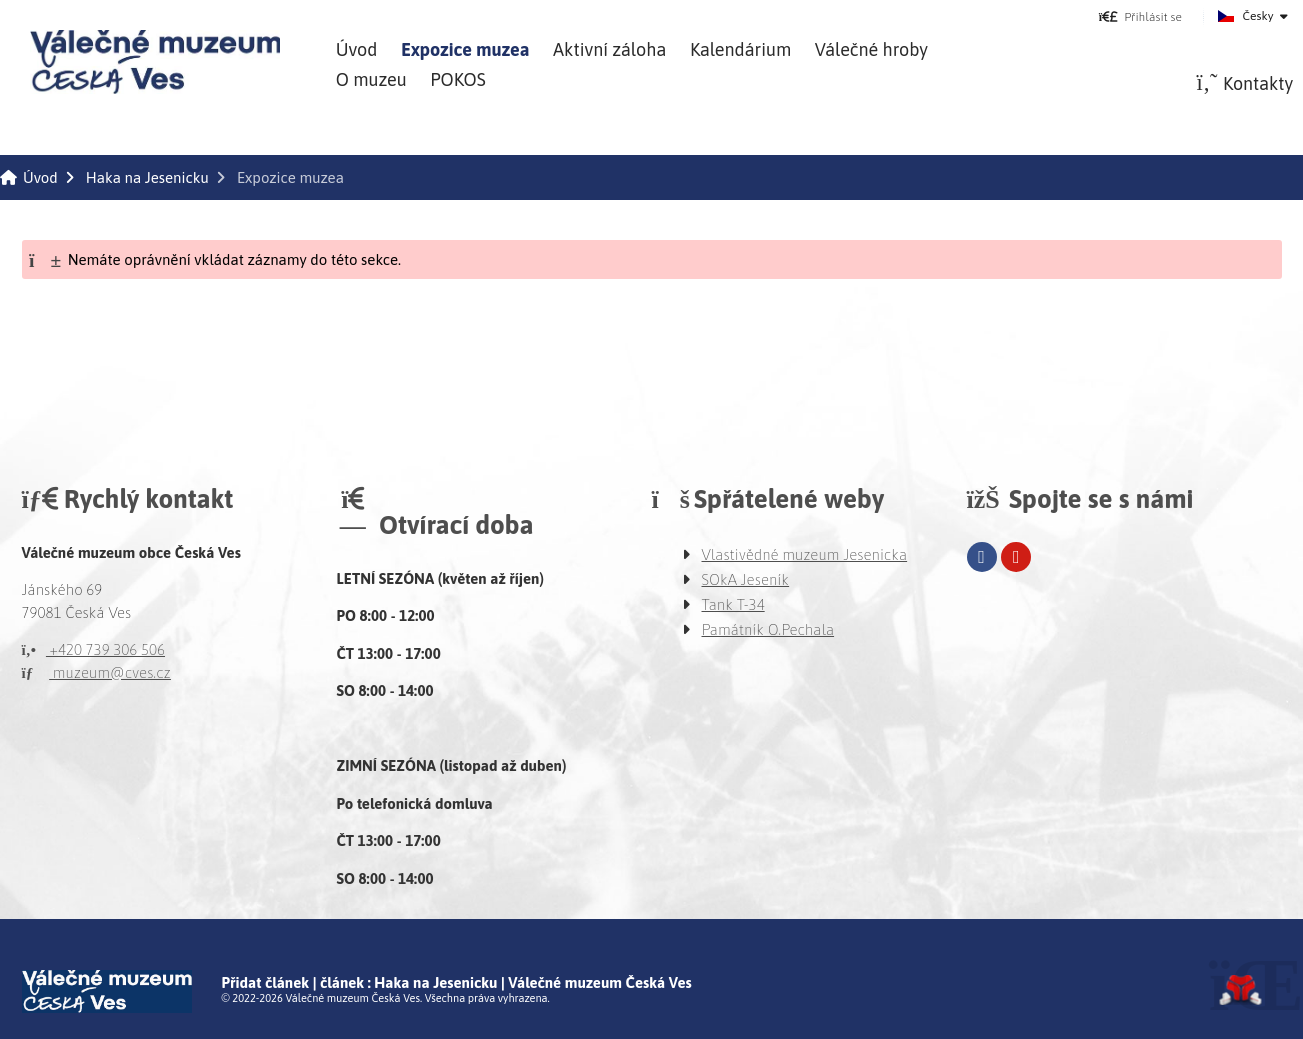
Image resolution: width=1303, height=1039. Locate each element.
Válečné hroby (871, 49)
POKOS (457, 79)
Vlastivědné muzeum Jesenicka (805, 554)
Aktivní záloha (609, 49)
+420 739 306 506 (94, 649)
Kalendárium (740, 49)
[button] (1140, 16)
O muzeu (371, 79)
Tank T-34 (733, 604)
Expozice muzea (465, 49)
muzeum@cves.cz (96, 672)
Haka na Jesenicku (147, 177)
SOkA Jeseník (746, 579)
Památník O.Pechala (768, 629)
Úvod (155, 62)
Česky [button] (1258, 16)
